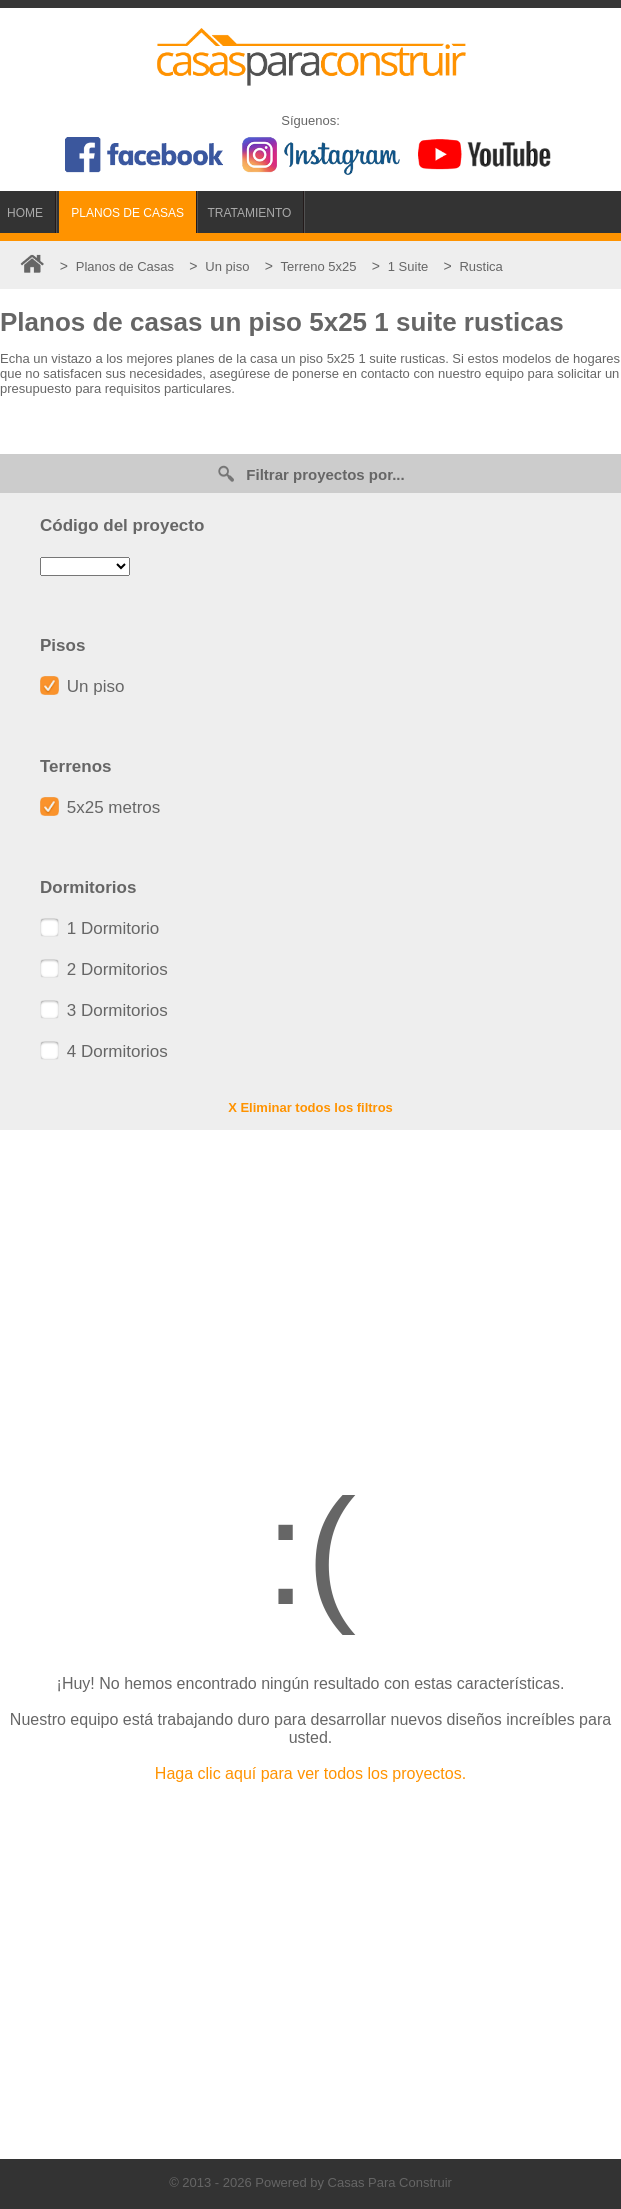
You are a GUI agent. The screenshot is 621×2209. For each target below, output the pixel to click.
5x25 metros (100, 807)
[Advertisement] (310, 1290)
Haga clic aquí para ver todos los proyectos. (310, 1773)
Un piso (82, 686)
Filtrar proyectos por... (310, 473)
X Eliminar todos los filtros (310, 1107)
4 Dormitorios (104, 1051)
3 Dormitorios (104, 1010)
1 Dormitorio (99, 928)
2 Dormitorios (104, 969)
